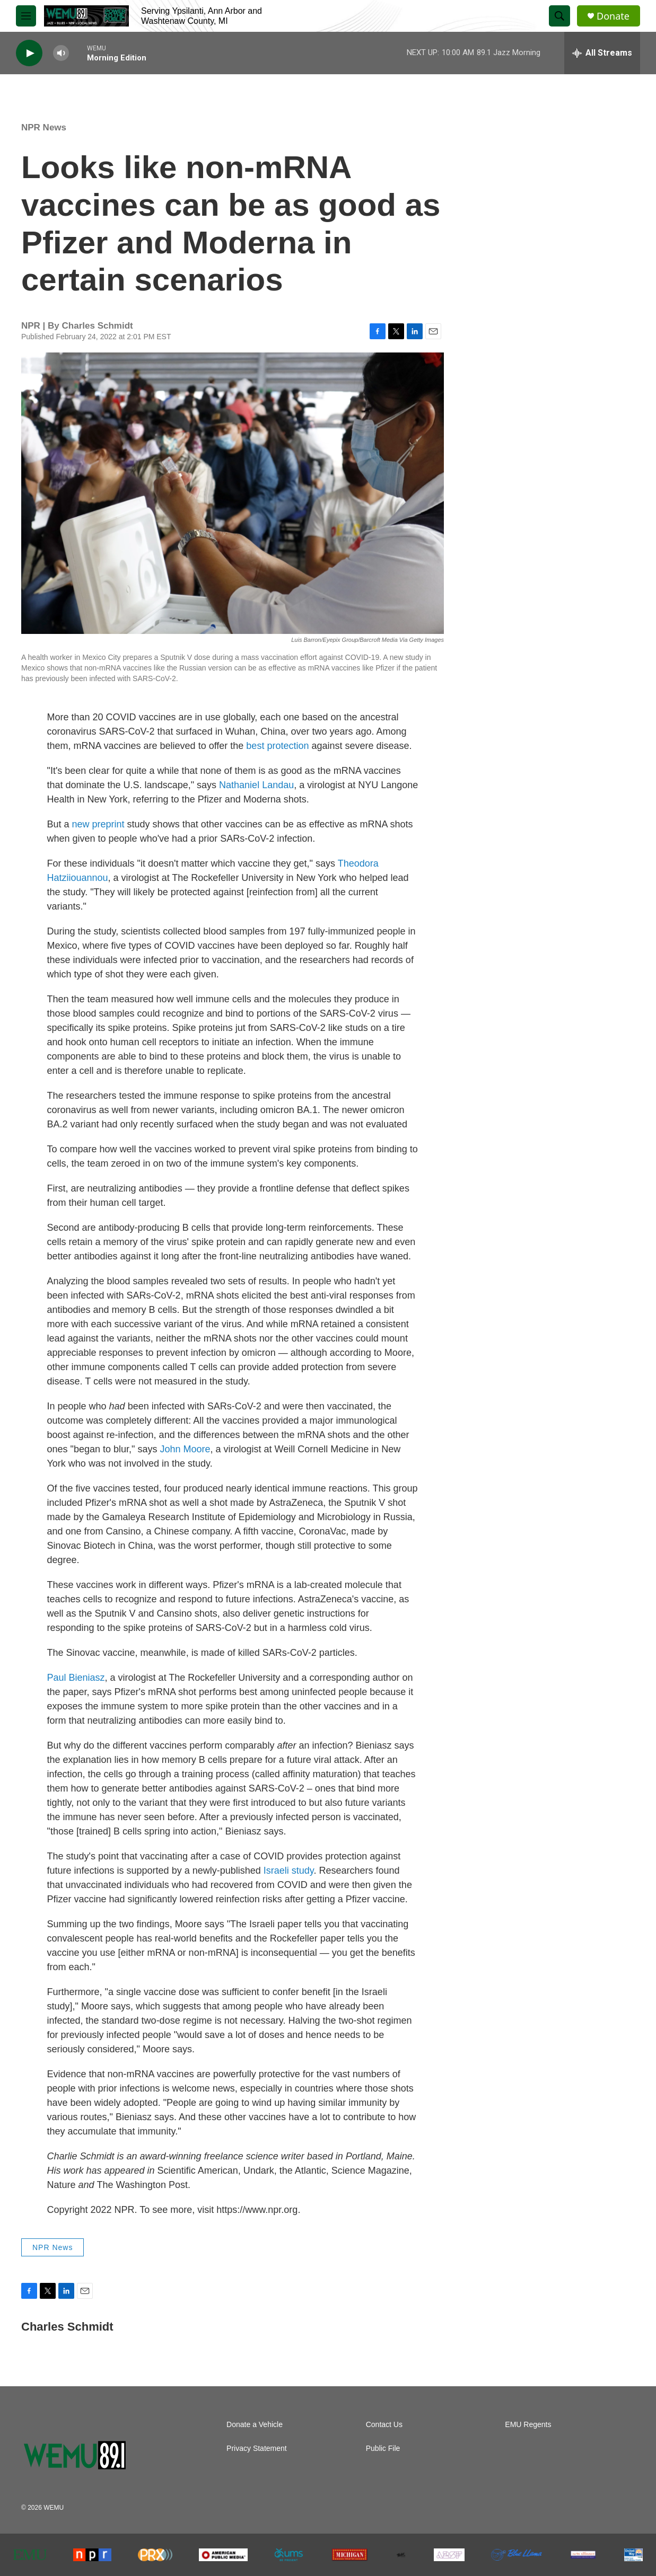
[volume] (61, 53)
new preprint (98, 824)
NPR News (43, 127)
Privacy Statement (256, 2449)
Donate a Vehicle (254, 2425)
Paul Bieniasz (76, 1677)
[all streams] (602, 53)
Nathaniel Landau (256, 785)
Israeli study (289, 1870)
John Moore (185, 1449)
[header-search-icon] (559, 16)
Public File (383, 2449)
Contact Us (384, 2425)
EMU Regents (528, 2425)
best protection (277, 745)
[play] (29, 53)
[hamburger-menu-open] (26, 16)
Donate (613, 16)
